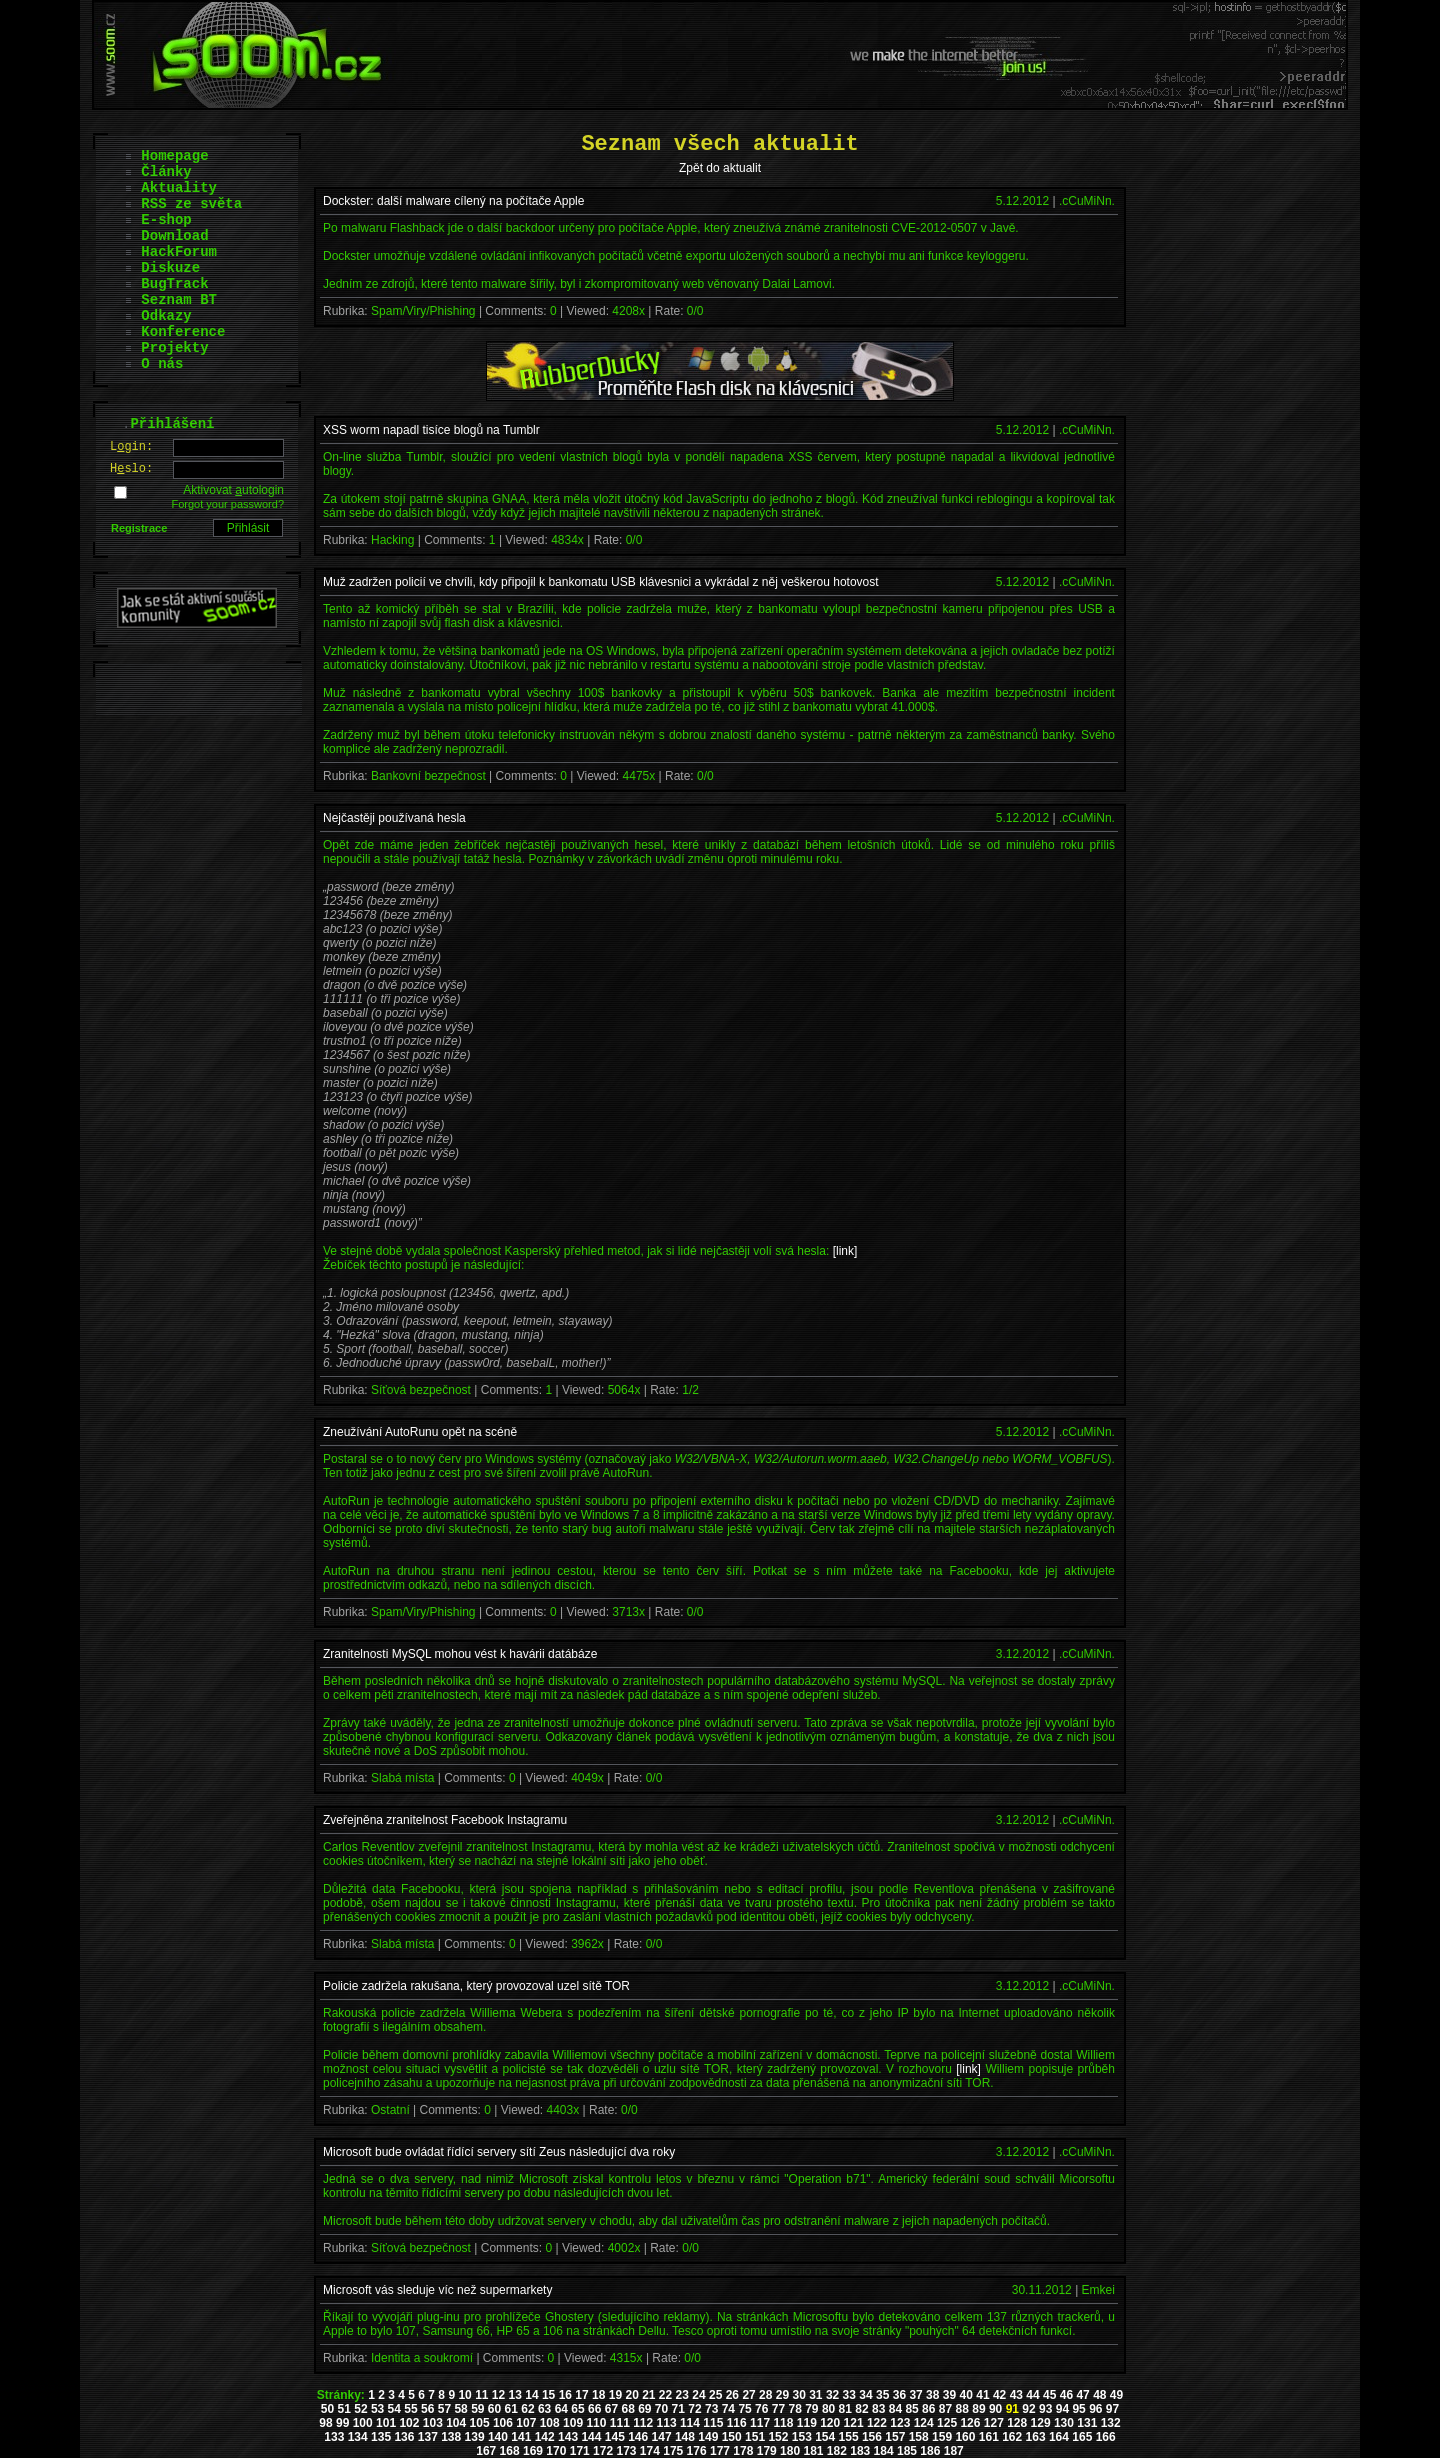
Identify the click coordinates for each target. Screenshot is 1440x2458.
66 (594, 2409)
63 (544, 2409)
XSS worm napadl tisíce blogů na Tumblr (431, 430)
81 (845, 2409)
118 (783, 2423)
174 (650, 2451)
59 (477, 2409)
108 (550, 2423)
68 (627, 2409)
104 (456, 2423)
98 (325, 2423)
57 (444, 2409)
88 (962, 2409)
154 (825, 2437)
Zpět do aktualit (720, 168)
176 (697, 2451)
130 (1064, 2423)
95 (1078, 2409)
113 (667, 2423)
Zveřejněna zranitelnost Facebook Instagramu (445, 1820)
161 (989, 2437)
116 (737, 2423)
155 (849, 2437)
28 (765, 2395)
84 (895, 2409)
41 (982, 2395)
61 (511, 2409)
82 (861, 2409)
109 (573, 2423)
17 (581, 2395)
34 (865, 2395)
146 (638, 2437)
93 (1045, 2409)
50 (327, 2409)
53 (377, 2409)
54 (394, 2409)
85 (911, 2409)
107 (526, 2423)
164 (1059, 2437)
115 (713, 2423)
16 (565, 2395)
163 (1036, 2437)
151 (755, 2437)
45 (1049, 2395)
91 (1012, 2409)
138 (451, 2437)
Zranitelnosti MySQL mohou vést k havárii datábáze (460, 1654)
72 (694, 2409)
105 (480, 2423)
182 (837, 2451)
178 (743, 2451)
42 (999, 2395)
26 (732, 2395)
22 (665, 2395)
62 (527, 2409)
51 (344, 2409)
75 (744, 2409)
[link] (845, 1251)
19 (615, 2395)
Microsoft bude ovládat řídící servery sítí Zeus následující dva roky (499, 2152)
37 (915, 2395)
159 (942, 2437)
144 (591, 2437)
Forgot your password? (228, 504)
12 (498, 2395)
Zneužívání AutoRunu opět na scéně (420, 1432)
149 (708, 2437)
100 (363, 2423)
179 (767, 2451)
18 (598, 2395)
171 (580, 2451)
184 (884, 2451)
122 (877, 2423)
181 (813, 2451)
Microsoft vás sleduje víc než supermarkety (437, 2290)
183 (860, 2451)
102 (409, 2423)
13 (515, 2395)
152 (778, 2437)
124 (924, 2423)
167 (486, 2451)
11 (481, 2395)
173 (626, 2451)
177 (720, 2451)
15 (548, 2395)
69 (644, 2409)
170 (556, 2451)
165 (1082, 2437)
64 (561, 2409)
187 (954, 2451)
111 (620, 2423)
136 (404, 2437)
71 (678, 2409)
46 (1066, 2395)
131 (1087, 2423)
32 (832, 2395)
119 (807, 2423)
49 (1116, 2395)
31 (815, 2395)
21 (648, 2395)
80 (828, 2409)
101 (386, 2423)
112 (643, 2423)
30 (798, 2395)
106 (503, 2423)
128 (1017, 2423)
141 (521, 2437)
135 (381, 2437)
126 (970, 2423)
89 (978, 2409)
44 (1032, 2395)
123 (900, 2423)
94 (1062, 2409)
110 (596, 2423)
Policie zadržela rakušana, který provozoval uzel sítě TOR (476, 1986)
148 (685, 2437)
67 (611, 2409)
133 (334, 2437)
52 (360, 2409)
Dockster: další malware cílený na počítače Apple (453, 201)
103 (433, 2423)
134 (358, 2437)
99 (342, 2423)
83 (878, 2409)
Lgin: (131, 447)
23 (682, 2395)
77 (778, 2409)
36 (899, 2395)
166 (1106, 2437)
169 (533, 2451)
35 (882, 2395)
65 (577, 2409)
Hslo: (131, 469)
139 (475, 2437)
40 (966, 2395)
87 (945, 2409)
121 (854, 2423)
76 (761, 2409)
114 (690, 2423)
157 (895, 2437)
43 (1016, 2395)
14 (531, 2395)
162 (1012, 2437)
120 (830, 2423)
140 (498, 2437)
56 (427, 2409)
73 (711, 2409)
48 (1099, 2395)
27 (748, 2395)
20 (631, 2395)
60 (494, 2409)
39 (949, 2395)
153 (802, 2437)
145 (615, 2437)
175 (673, 2451)
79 (811, 2409)
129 (1041, 2423)
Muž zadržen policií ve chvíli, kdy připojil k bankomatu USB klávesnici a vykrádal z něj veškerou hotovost (601, 582)
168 (510, 2451)
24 (698, 2395)
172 (603, 2451)
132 (1111, 2423)
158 (919, 2437)
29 (782, 2395)
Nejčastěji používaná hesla (394, 818)
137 (428, 2437)
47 (1082, 2395)
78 (794, 2409)
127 (994, 2423)
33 (849, 2395)
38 (932, 2395)
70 (661, 2409)
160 (965, 2437)
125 (947, 2423)
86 (928, 2409)
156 (872, 2437)
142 (545, 2437)
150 (732, 2437)
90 (995, 2409)
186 (930, 2451)
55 (410, 2409)
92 (1028, 2409)
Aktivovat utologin (233, 490)
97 (1112, 2409)
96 (1095, 2409)
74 (728, 2409)
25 (715, 2395)
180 (790, 2451)
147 (662, 2437)
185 (907, 2451)
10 (464, 2395)
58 (460, 2409)
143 (568, 2437)
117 (760, 2423)
